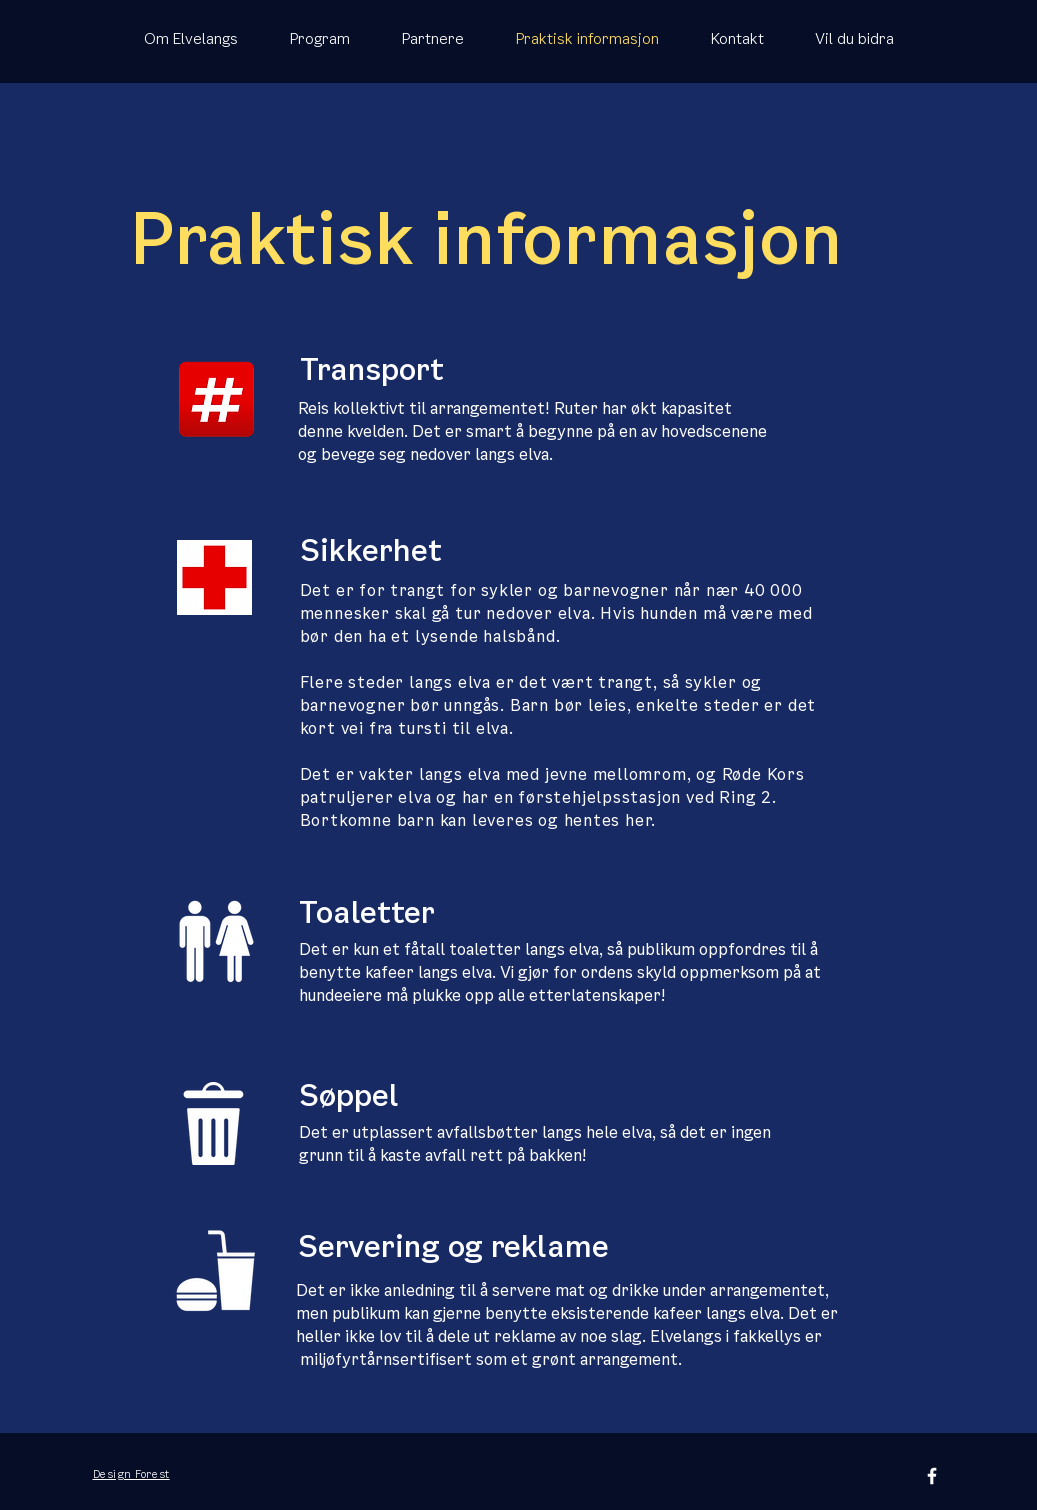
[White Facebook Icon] (932, 1476)
